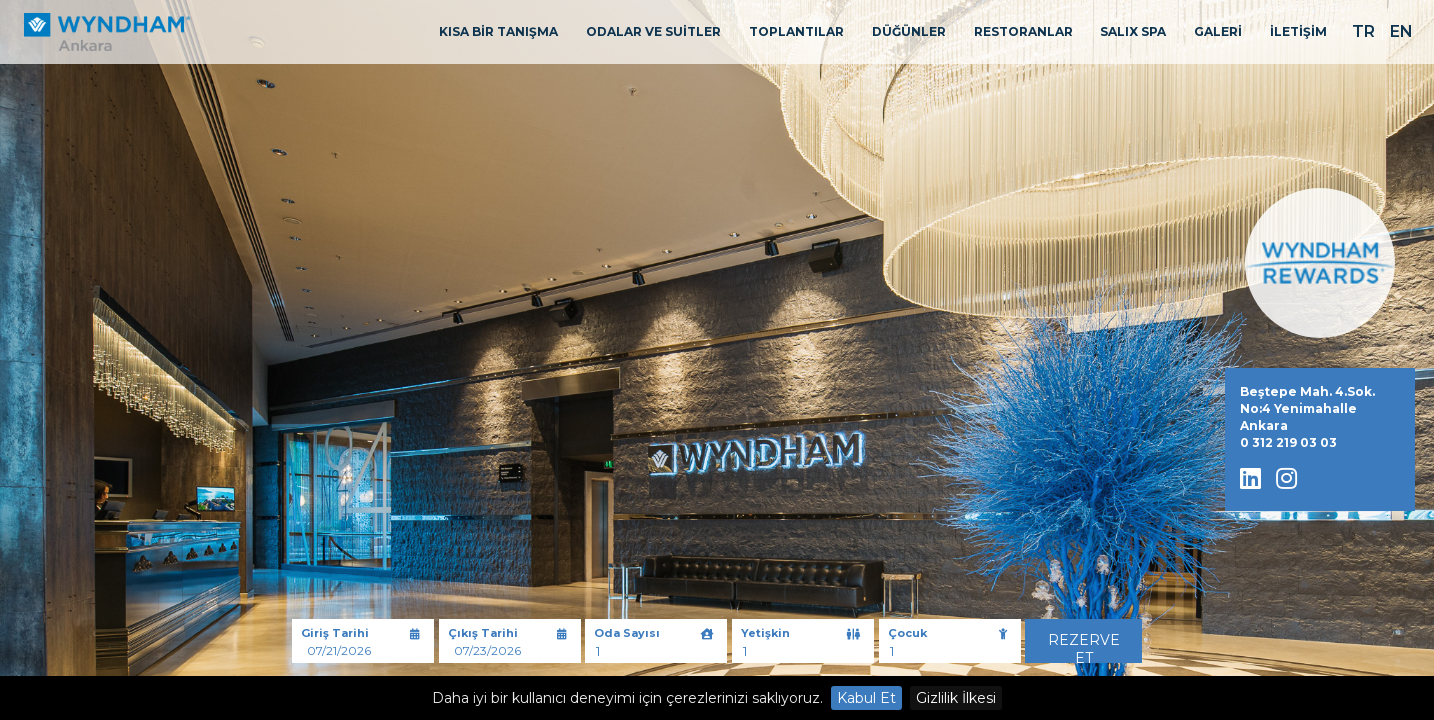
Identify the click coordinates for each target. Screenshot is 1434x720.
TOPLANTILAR (796, 31)
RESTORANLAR (1023, 31)
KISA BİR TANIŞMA (498, 31)
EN (1401, 31)
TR (1363, 31)
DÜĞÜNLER (909, 31)
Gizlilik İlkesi (956, 698)
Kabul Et (866, 698)
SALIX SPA (1133, 31)
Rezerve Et (1084, 647)
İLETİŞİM (1298, 31)
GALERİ (1218, 31)
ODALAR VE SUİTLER (653, 31)
